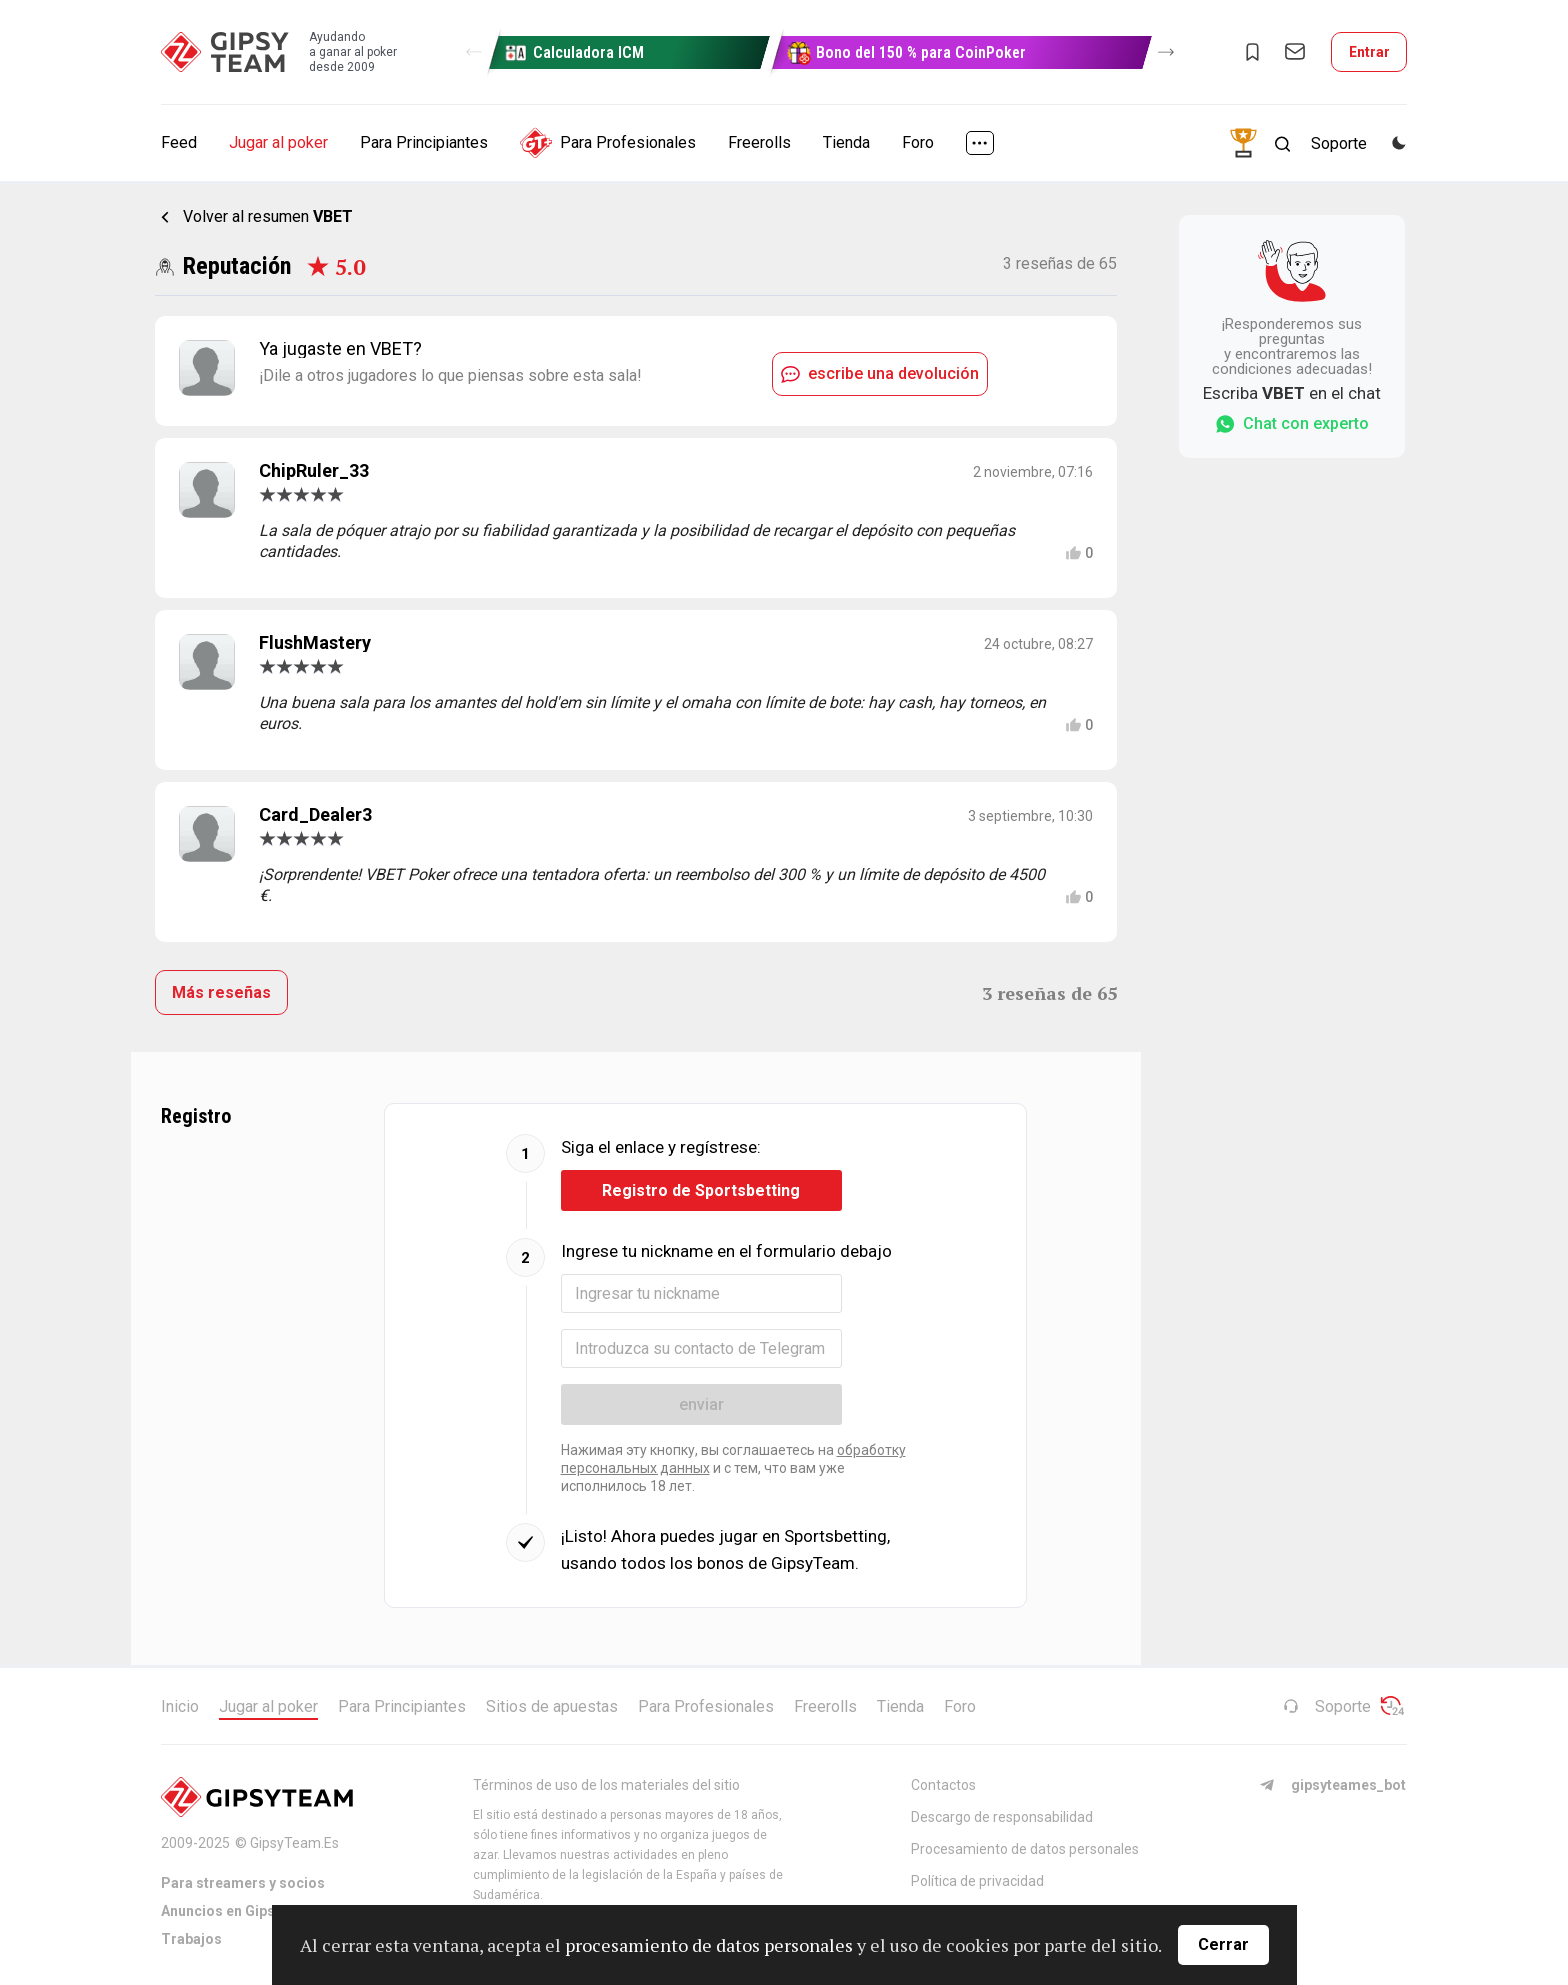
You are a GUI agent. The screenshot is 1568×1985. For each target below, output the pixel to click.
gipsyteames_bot (1332, 1785)
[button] (474, 52)
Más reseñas (221, 992)
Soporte (1327, 1706)
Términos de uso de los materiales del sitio (606, 1785)
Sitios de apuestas (552, 1706)
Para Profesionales (608, 143)
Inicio (180, 1706)
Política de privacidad (977, 1881)
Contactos (943, 1785)
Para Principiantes (424, 142)
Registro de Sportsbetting (701, 1190)
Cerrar (1223, 1944)
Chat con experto (1292, 424)
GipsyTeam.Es (294, 1843)
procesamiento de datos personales (709, 1945)
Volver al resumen (268, 216)
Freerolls (759, 142)
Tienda (846, 142)
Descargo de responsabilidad (1002, 1817)
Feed (179, 142)
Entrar (1369, 52)
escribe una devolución (880, 373)
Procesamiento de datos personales (1025, 1849)
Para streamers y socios (243, 1883)
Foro (918, 142)
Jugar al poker (278, 142)
